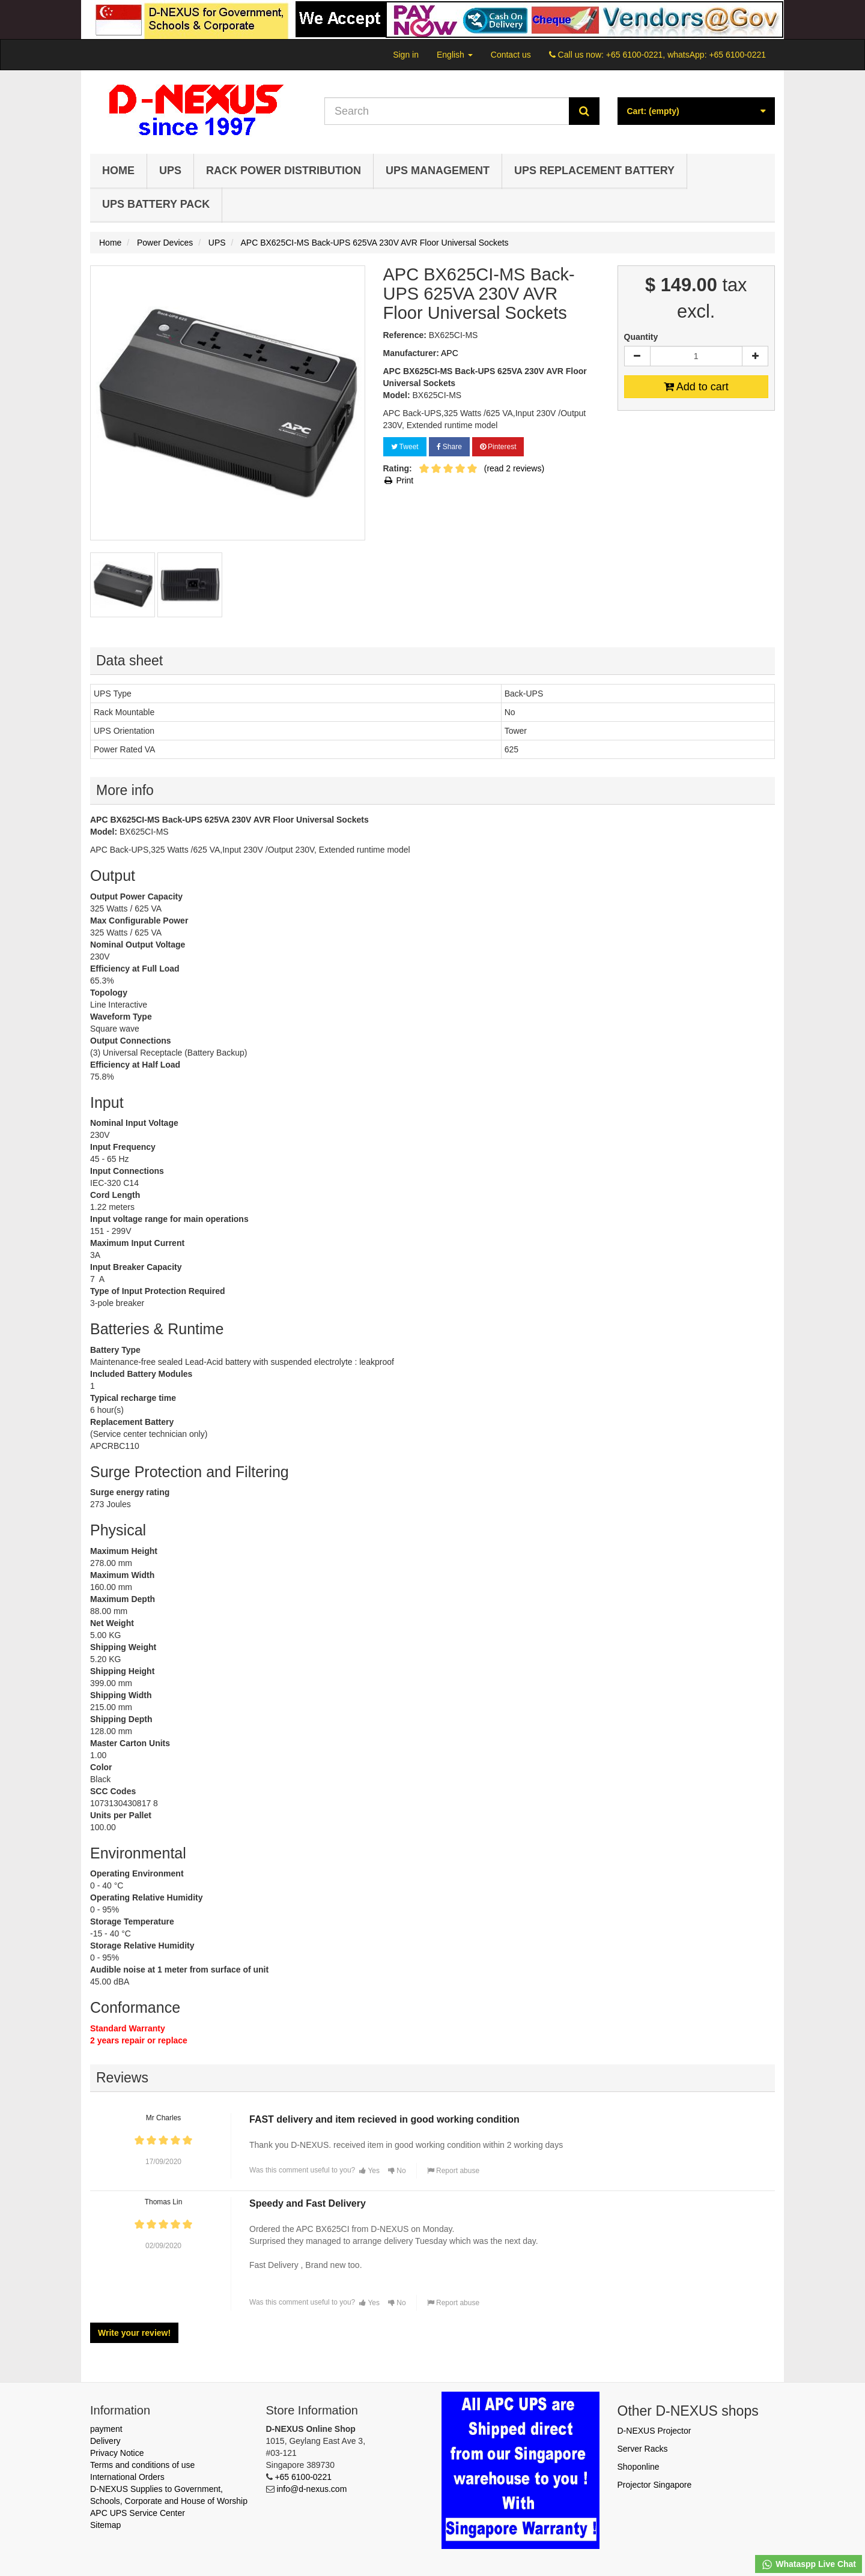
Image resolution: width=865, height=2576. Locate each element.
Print (398, 480)
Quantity (641, 337)
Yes (369, 2170)
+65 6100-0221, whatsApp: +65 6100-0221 (686, 54)
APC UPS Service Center (137, 2513)
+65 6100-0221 (303, 2477)
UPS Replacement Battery (594, 171)
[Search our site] (446, 111)
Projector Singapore (655, 2485)
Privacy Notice (117, 2453)
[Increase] (755, 356)
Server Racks (643, 2449)
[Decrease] (637, 356)
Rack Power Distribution (283, 171)
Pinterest (498, 447)
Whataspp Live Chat (808, 2565)
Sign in (406, 54)
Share (449, 447)
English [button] (455, 54)
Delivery (105, 2441)
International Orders (127, 2477)
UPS (170, 171)
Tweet (405, 447)
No (397, 2170)
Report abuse (453, 2170)
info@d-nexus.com (311, 2489)
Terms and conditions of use (142, 2465)
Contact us (511, 54)
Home (118, 171)
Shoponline (639, 2467)
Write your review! (134, 2333)
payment (106, 2429)
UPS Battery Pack (156, 204)
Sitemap (105, 2525)
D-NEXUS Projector (654, 2430)
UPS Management (438, 171)
